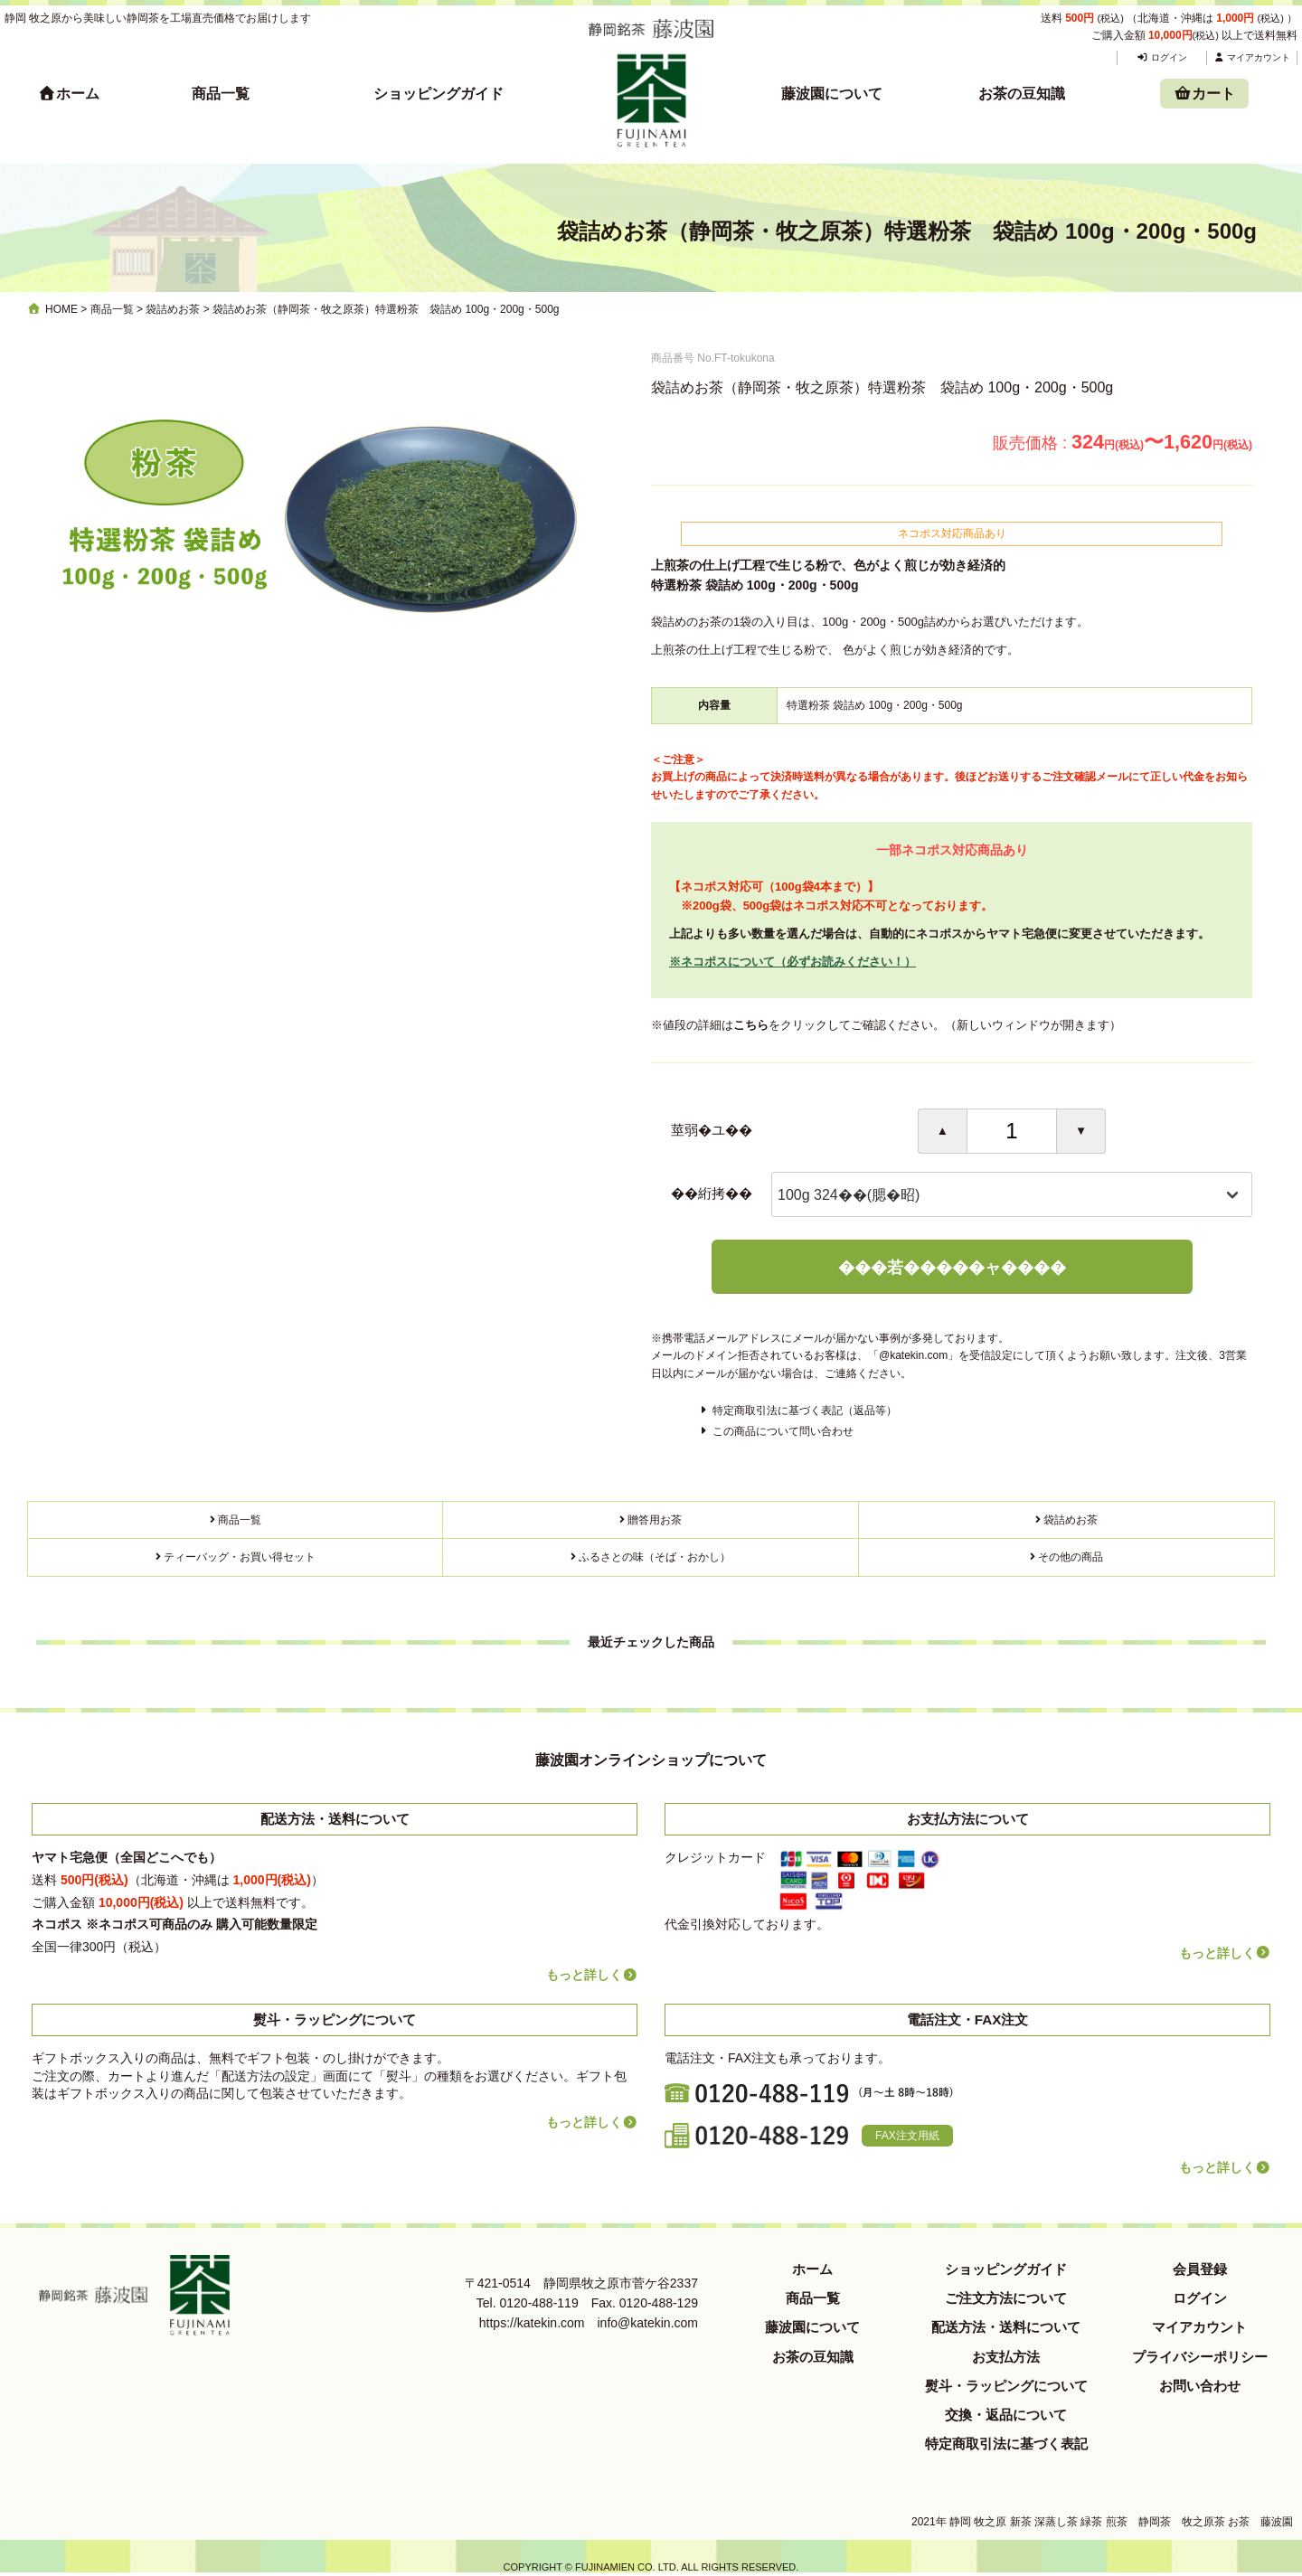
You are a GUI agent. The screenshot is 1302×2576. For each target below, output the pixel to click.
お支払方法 (1006, 2356)
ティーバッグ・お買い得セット (240, 1557)
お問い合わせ (1200, 2385)
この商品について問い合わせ (783, 1431)
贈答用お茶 (654, 1520)
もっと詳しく (592, 1974)
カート (1204, 93)
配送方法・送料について (1005, 2327)
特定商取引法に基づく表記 (1006, 2443)
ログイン (1161, 57)
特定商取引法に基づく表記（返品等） (804, 1410)
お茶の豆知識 (1021, 93)
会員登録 (1200, 2269)
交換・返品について (1006, 2414)
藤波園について (831, 93)
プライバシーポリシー (1200, 2356)
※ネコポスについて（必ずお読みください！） (792, 961)
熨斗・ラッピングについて (1006, 2385)
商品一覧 (221, 93)
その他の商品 (1070, 1557)
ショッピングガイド (438, 93)
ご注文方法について (1006, 2298)
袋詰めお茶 (1070, 1520)
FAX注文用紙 (907, 2135)
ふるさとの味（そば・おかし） (655, 1557)
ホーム (68, 93)
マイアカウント (1251, 57)
